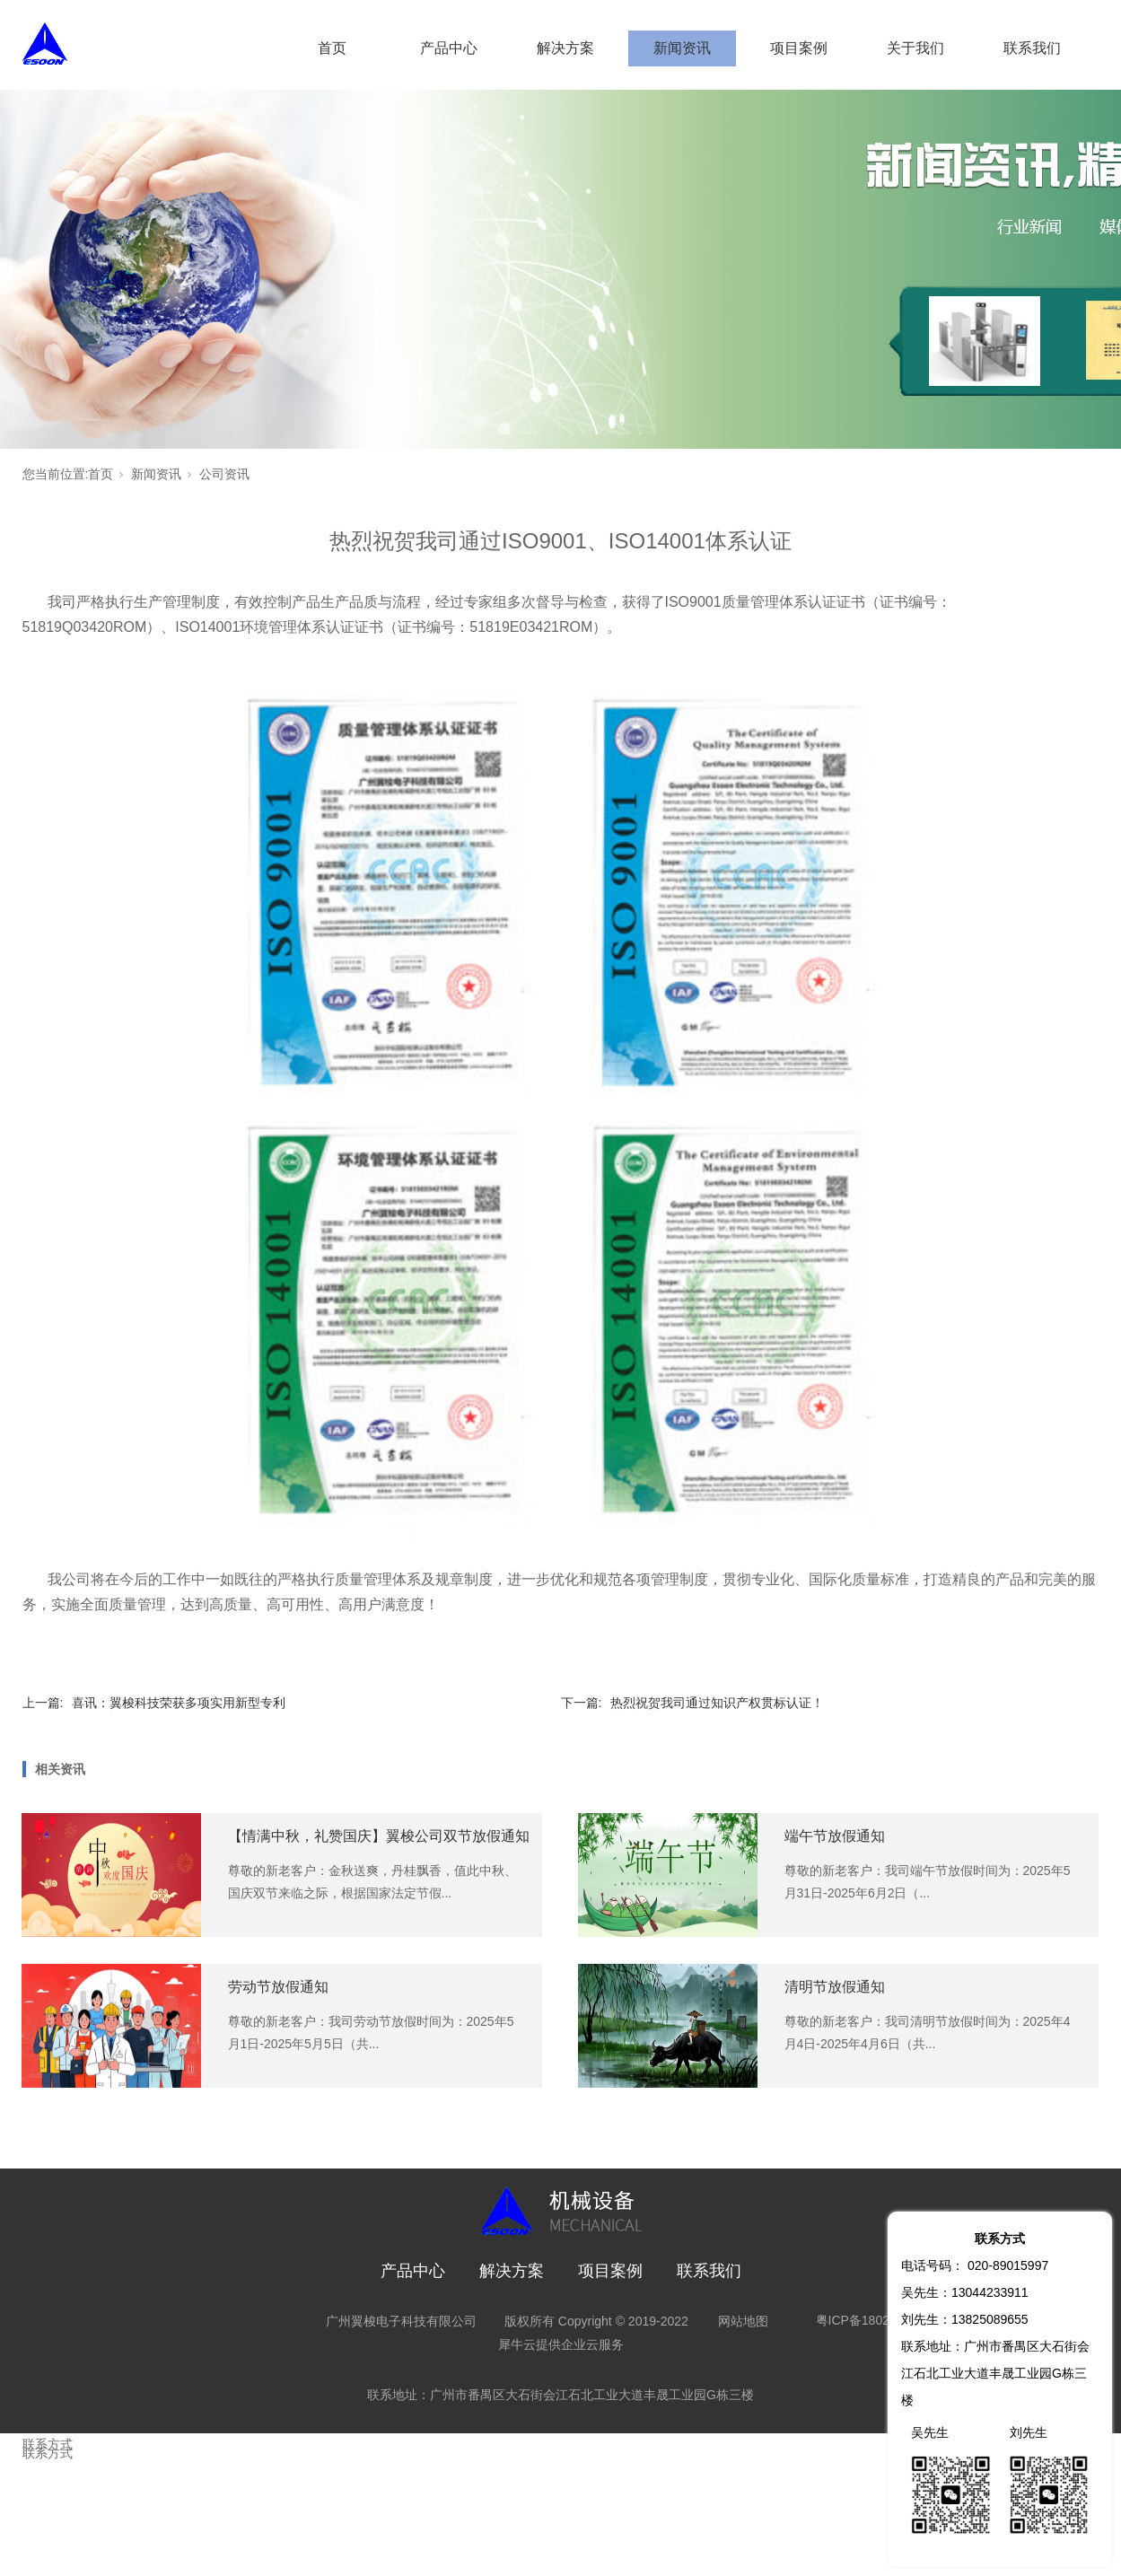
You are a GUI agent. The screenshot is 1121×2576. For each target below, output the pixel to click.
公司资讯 (224, 474)
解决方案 (565, 48)
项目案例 (799, 48)
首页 (332, 48)
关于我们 (915, 48)
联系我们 (1032, 48)
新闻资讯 (682, 48)
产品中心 (448, 48)
